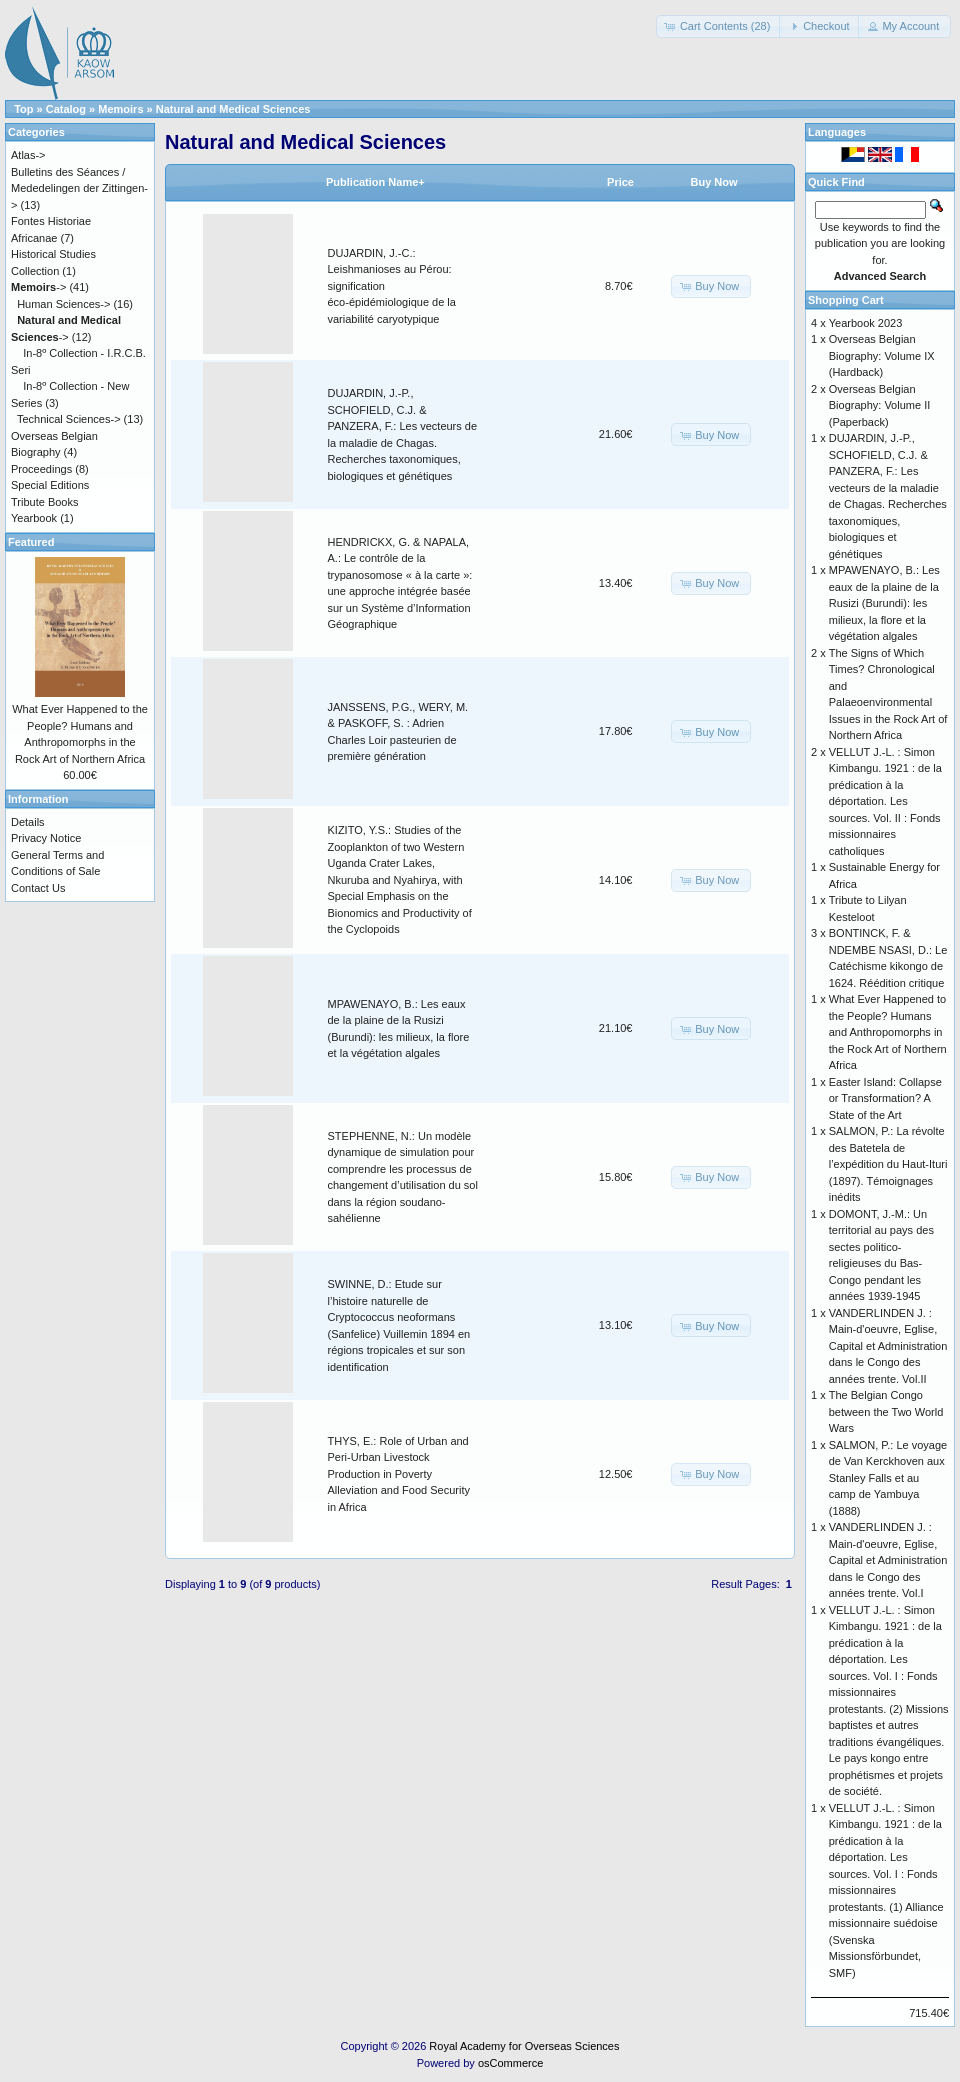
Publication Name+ (375, 182)
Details (28, 822)
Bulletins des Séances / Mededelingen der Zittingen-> (79, 188)
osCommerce (510, 2063)
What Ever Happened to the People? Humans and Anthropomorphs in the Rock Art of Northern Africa (888, 1032)
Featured (31, 542)
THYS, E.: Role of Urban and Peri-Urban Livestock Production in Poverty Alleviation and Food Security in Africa (399, 1474)
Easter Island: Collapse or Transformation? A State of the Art (885, 1098)
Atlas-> (28, 155)
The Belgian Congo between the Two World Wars (886, 1411)
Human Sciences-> (63, 304)
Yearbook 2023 (866, 323)
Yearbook (34, 518)
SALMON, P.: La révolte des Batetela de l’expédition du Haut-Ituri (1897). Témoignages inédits (888, 1164)
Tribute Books (44, 502)
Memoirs (120, 109)
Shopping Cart (846, 300)
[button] (719, 26)
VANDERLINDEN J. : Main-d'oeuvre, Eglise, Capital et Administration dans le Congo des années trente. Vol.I (888, 1560)
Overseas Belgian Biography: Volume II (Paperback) (880, 405)
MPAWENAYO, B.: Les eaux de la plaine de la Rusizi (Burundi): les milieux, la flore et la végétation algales (884, 603)
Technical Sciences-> (69, 419)
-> (38, 287)
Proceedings (41, 469)
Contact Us (38, 888)
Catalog (66, 109)
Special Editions (50, 485)
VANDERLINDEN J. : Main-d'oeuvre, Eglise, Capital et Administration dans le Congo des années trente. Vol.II (888, 1346)
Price (620, 182)
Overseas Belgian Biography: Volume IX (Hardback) (882, 355)
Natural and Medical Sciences (233, 109)
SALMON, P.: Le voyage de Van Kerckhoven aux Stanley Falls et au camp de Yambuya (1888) (888, 1478)
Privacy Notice (46, 838)
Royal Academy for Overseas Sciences (524, 2046)
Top (23, 109)
